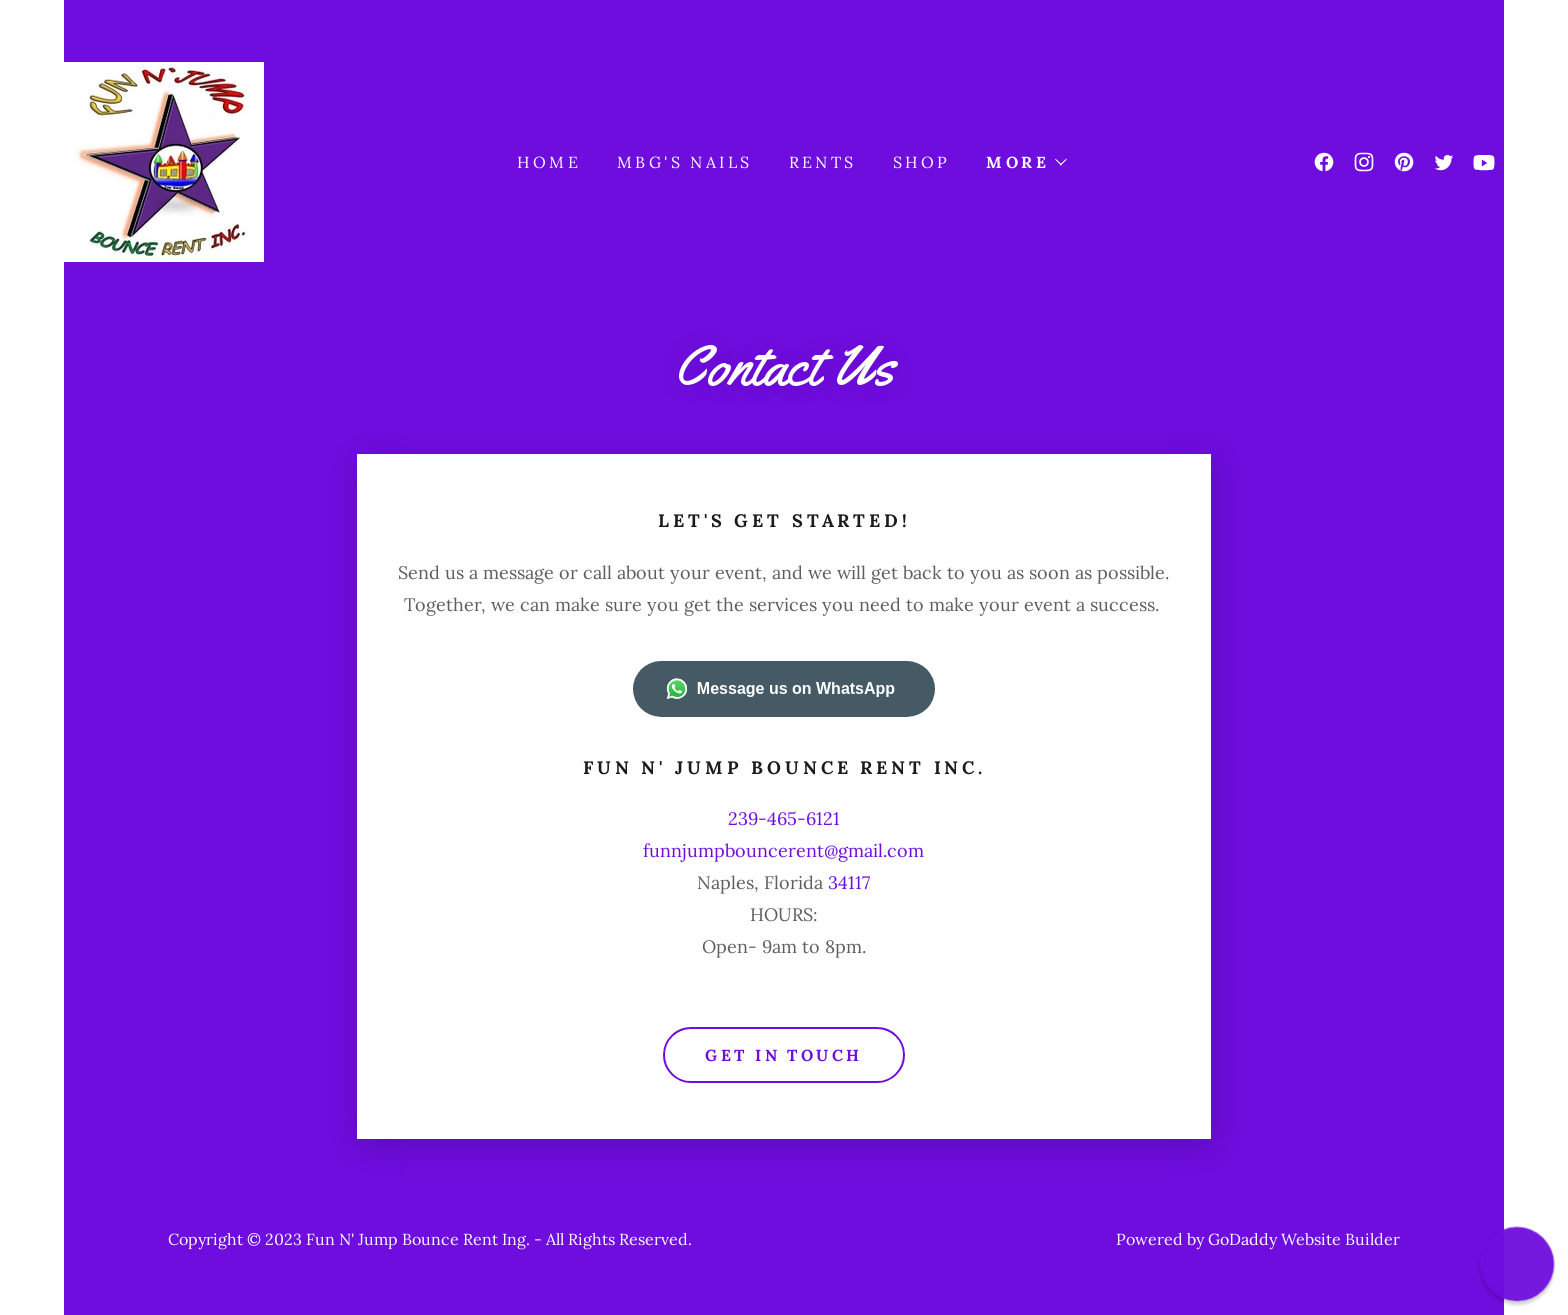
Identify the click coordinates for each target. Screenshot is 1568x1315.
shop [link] (922, 162)
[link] (164, 160)
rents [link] (823, 162)
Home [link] (549, 162)
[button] (1025, 162)
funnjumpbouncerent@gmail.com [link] (783, 850)
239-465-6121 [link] (784, 818)
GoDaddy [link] (1242, 1239)
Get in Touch (783, 1055)
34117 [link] (849, 882)
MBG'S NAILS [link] (685, 162)
